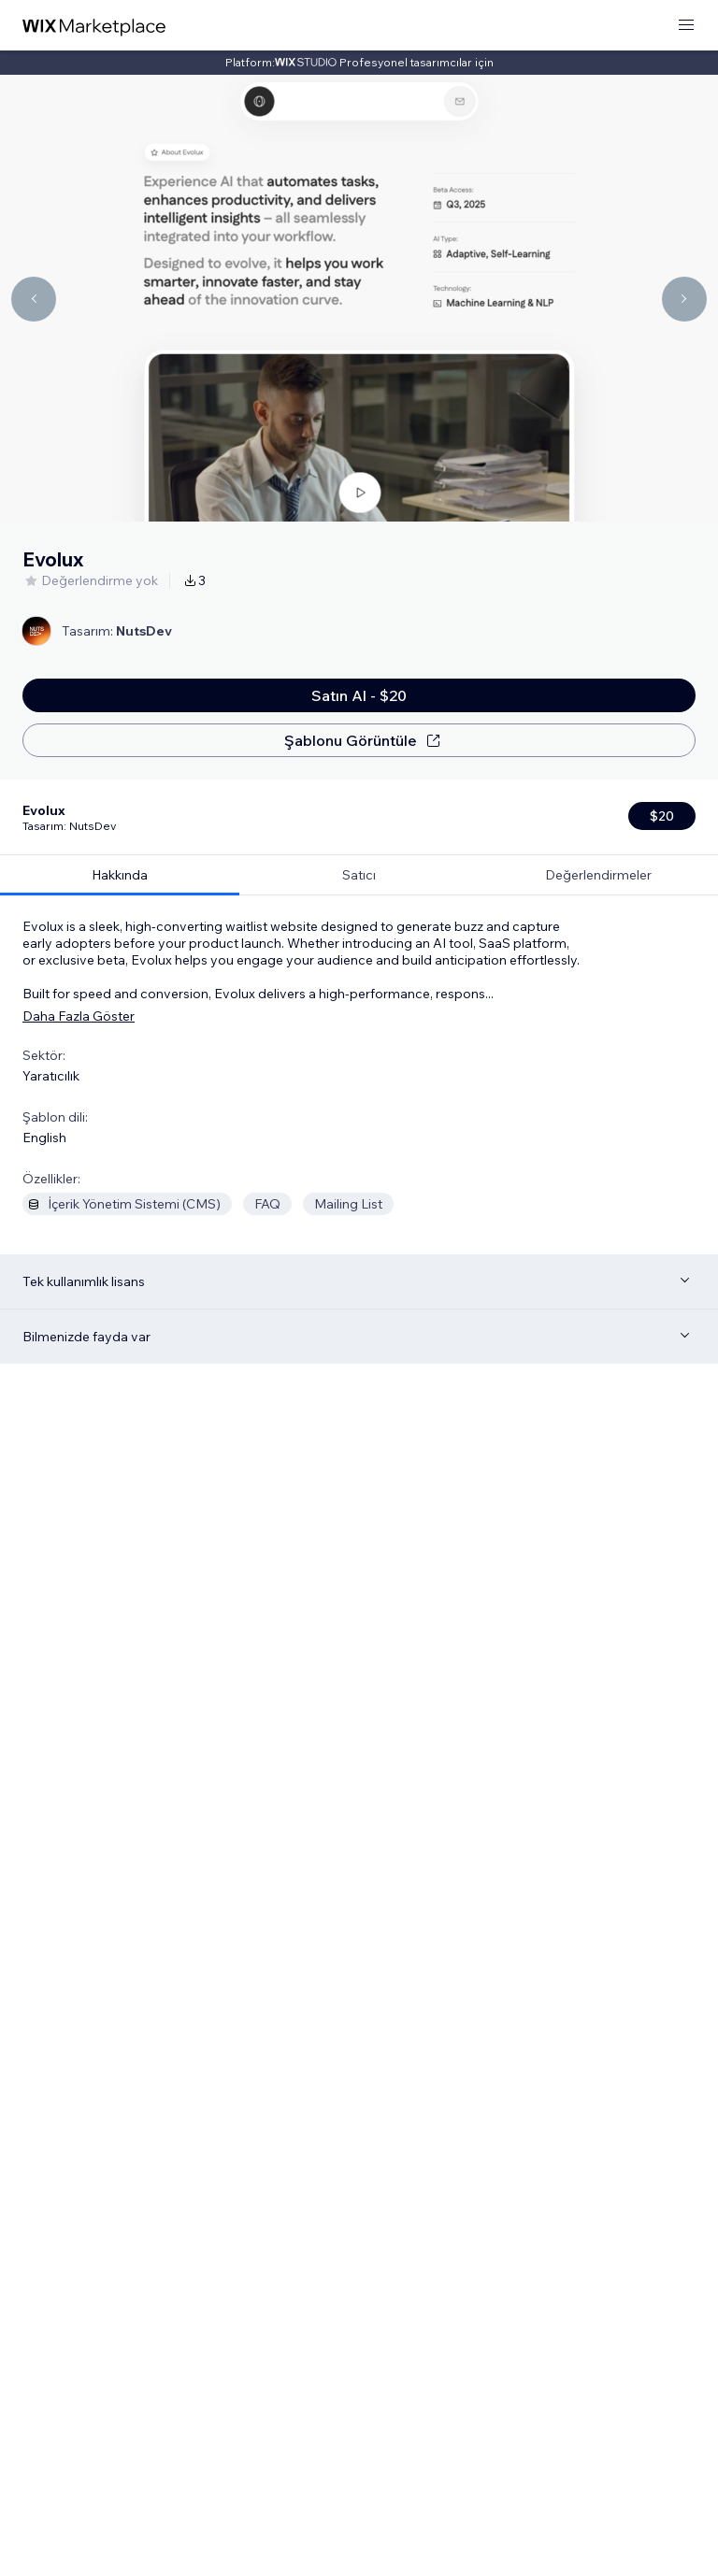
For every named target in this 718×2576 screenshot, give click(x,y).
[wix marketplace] (94, 25)
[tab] (119, 800)
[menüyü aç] (686, 25)
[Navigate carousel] (33, 299)
